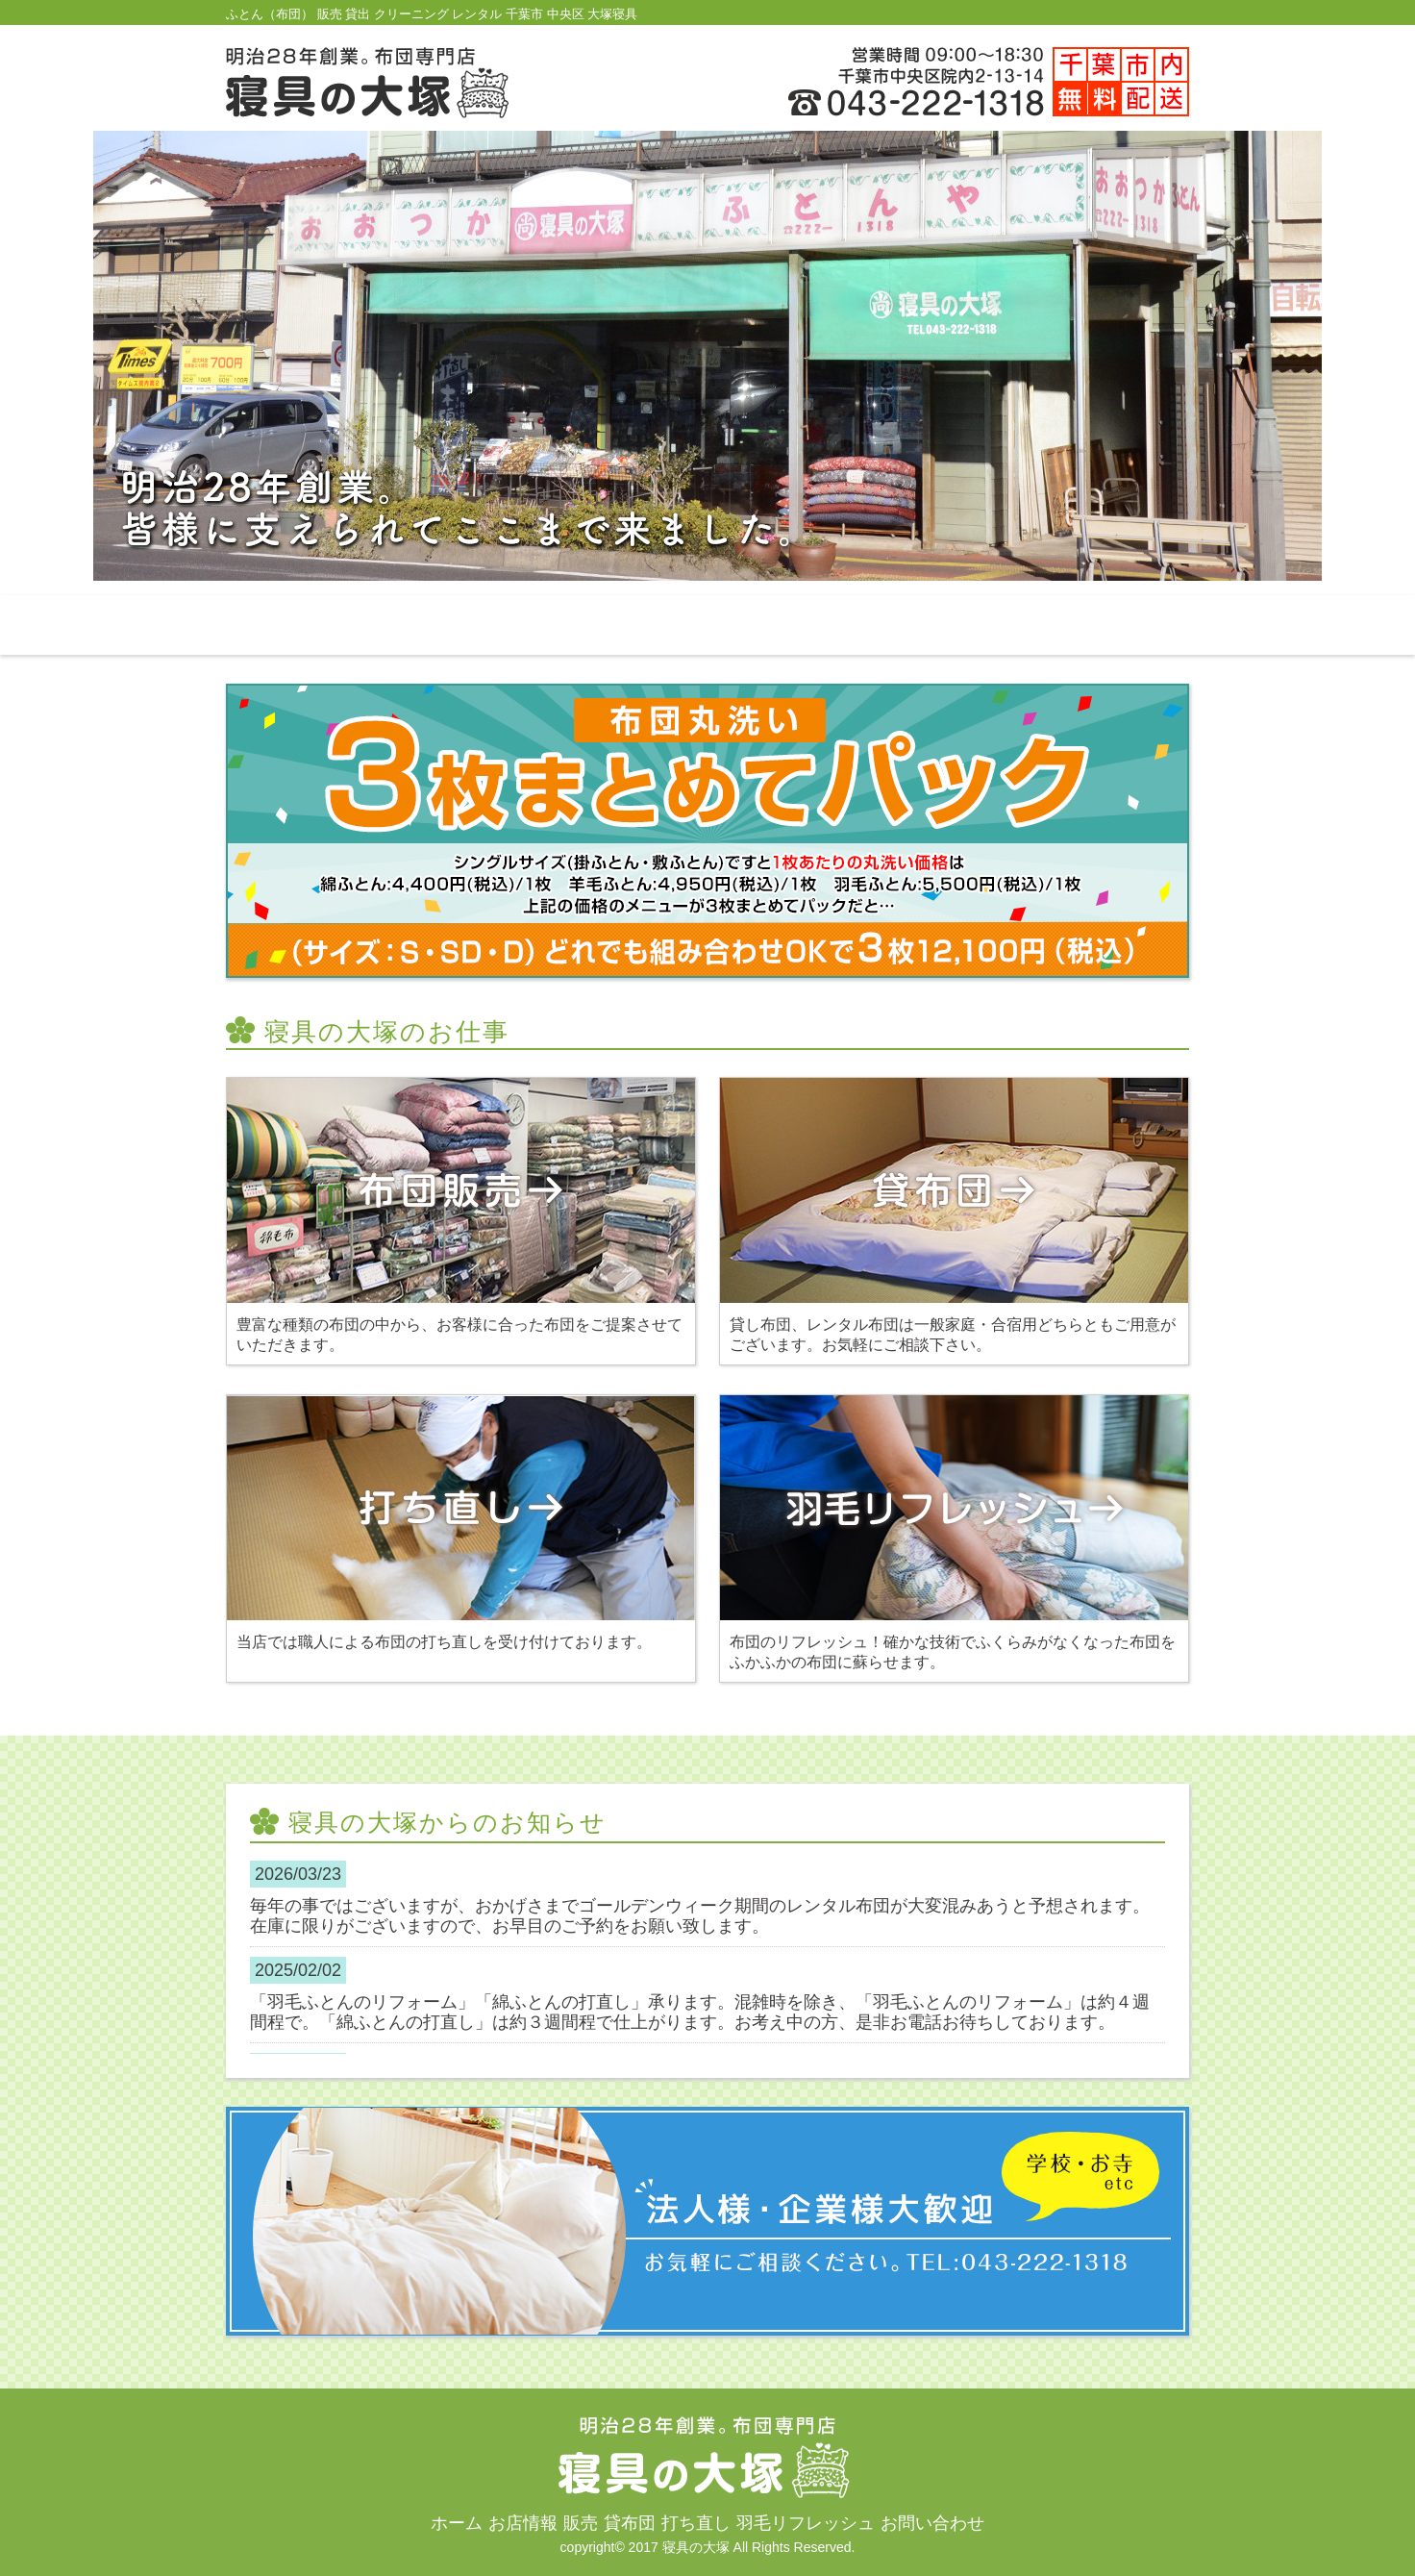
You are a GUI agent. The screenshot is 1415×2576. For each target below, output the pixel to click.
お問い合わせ (1120, 625)
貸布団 (707, 625)
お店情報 (432, 625)
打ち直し (845, 625)
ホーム (295, 625)
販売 (570, 625)
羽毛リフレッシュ (982, 625)
